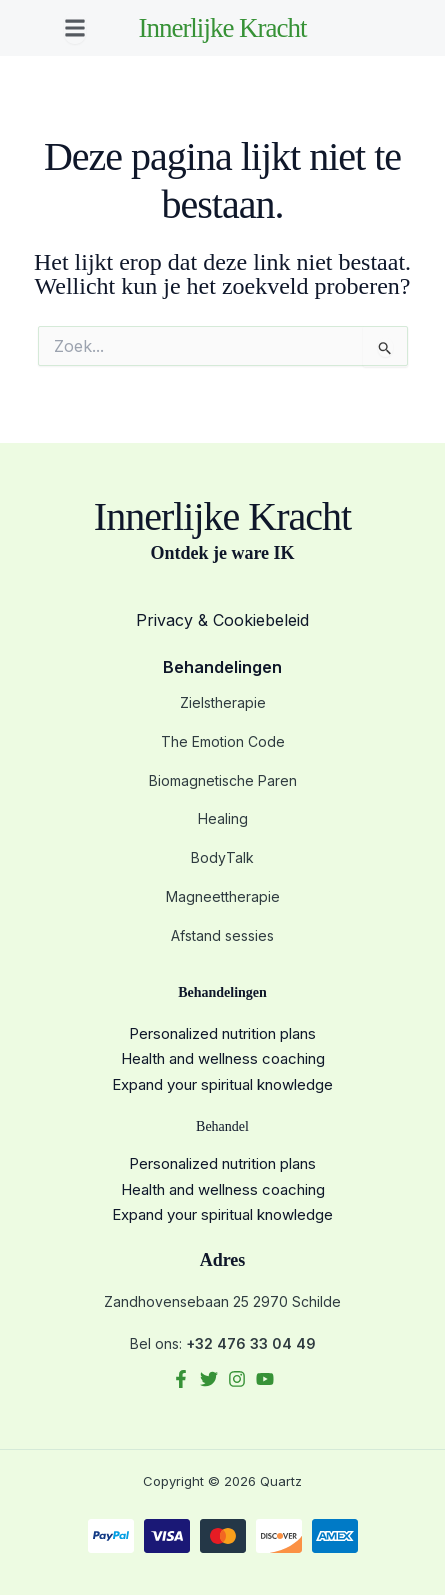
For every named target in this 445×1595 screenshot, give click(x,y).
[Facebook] (181, 1379)
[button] (75, 28)
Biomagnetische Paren (223, 780)
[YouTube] (265, 1379)
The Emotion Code (223, 741)
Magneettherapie (223, 896)
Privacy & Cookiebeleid (222, 620)
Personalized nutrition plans (222, 1033)
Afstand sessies (222, 935)
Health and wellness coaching (223, 1058)
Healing (223, 818)
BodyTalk (222, 857)
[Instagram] (237, 1379)
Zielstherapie (223, 702)
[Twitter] (209, 1379)
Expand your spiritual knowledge (222, 1084)
